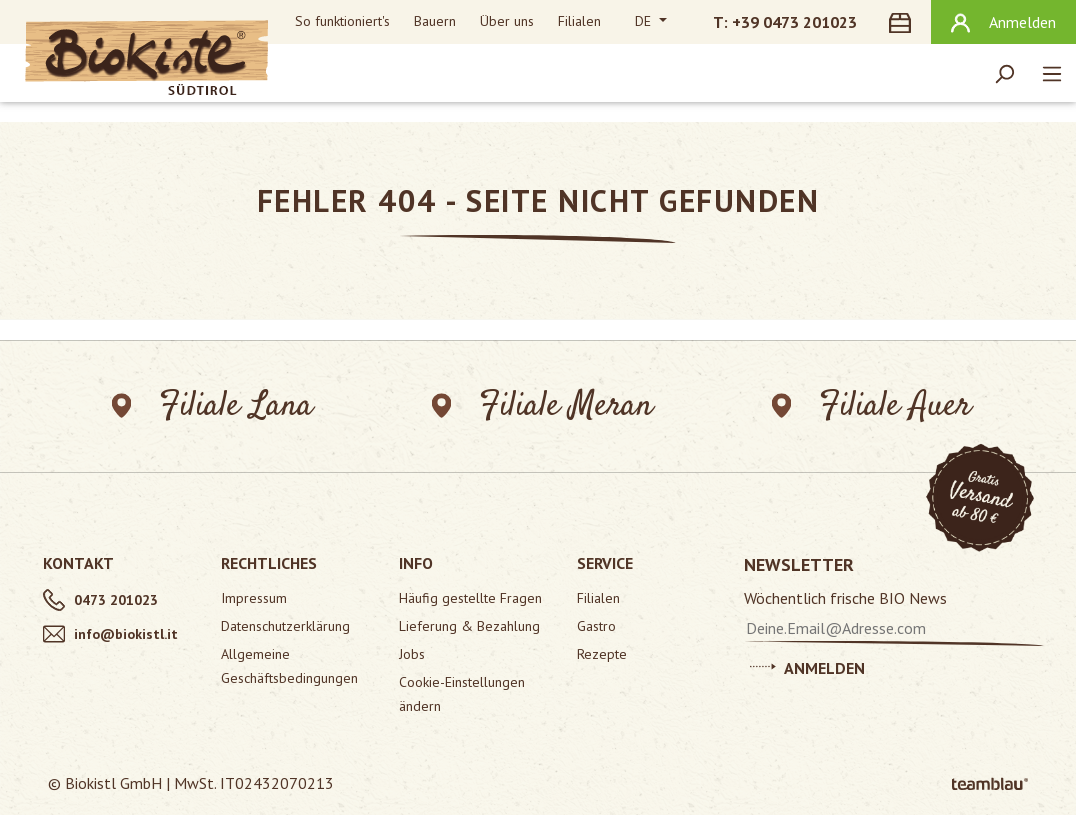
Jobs (412, 654)
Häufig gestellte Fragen (470, 598)
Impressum (254, 598)
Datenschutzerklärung (285, 626)
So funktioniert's (342, 21)
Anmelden (807, 665)
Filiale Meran (542, 406)
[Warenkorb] (904, 22)
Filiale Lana (212, 406)
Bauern (435, 21)
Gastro (596, 626)
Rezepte (602, 654)
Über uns (507, 21)
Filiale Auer (871, 406)
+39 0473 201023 (794, 22)
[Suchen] (1004, 73)
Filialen (579, 21)
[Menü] (1052, 73)
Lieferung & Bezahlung (469, 626)
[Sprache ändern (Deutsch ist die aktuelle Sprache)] (651, 22)
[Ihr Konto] (1003, 22)
